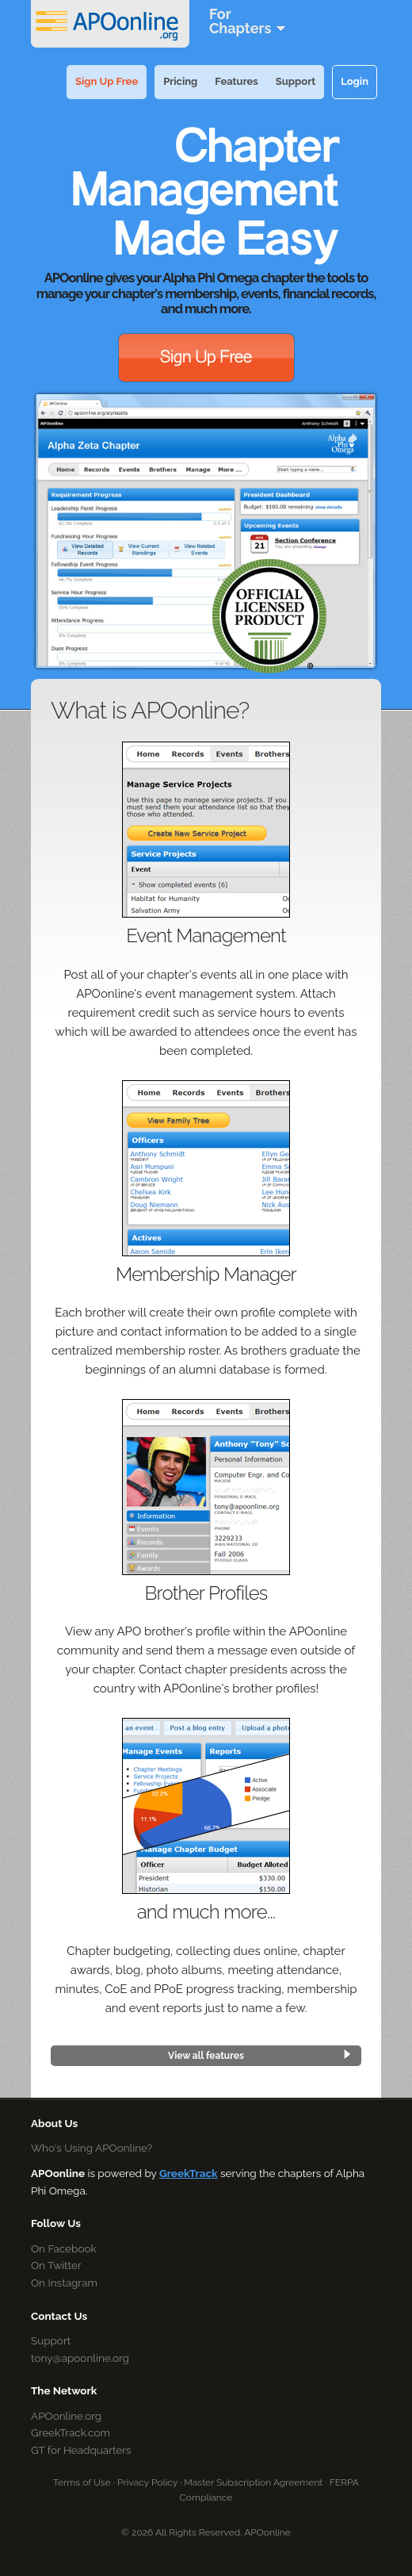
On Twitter (56, 2265)
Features (236, 81)
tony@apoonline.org (80, 2358)
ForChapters (248, 21)
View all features (206, 2055)
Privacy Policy (147, 2482)
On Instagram (64, 2282)
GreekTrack (188, 2173)
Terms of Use (82, 2482)
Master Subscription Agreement (253, 2482)
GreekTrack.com (70, 2432)
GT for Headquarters (81, 2450)
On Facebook (64, 2248)
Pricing (180, 81)
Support (295, 81)
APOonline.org (66, 2415)
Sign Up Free (106, 81)
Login (354, 81)
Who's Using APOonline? (91, 2147)
